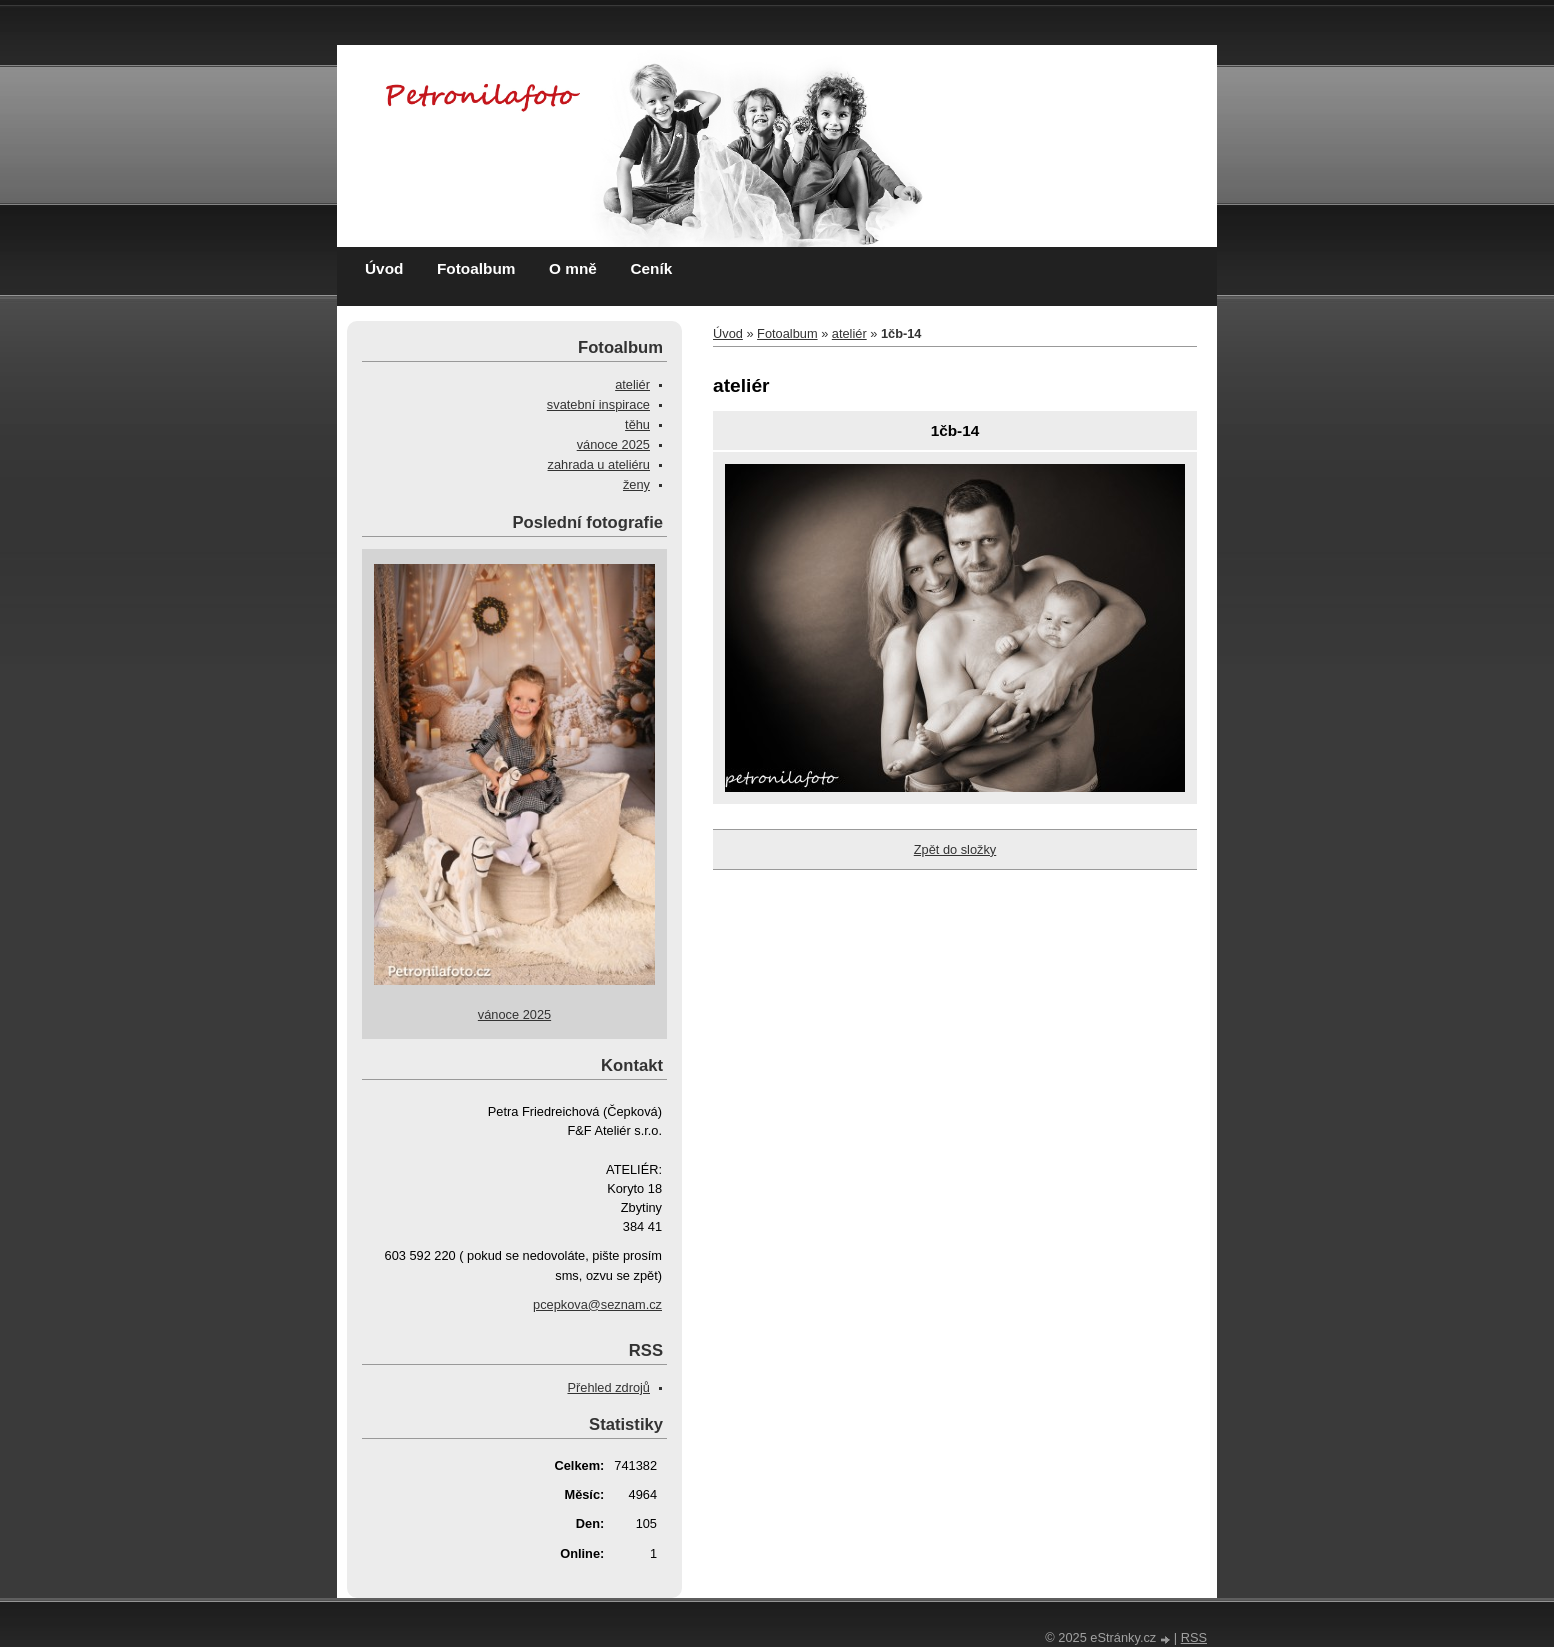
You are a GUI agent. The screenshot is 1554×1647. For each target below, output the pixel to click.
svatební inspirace (598, 404)
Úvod (384, 268)
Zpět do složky (955, 849)
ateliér (849, 333)
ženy (636, 484)
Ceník (651, 268)
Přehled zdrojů (608, 1387)
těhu (637, 424)
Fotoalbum (476, 268)
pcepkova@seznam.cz (597, 1304)
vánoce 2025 (613, 444)
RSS (1194, 1637)
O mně (573, 268)
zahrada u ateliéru (599, 464)
